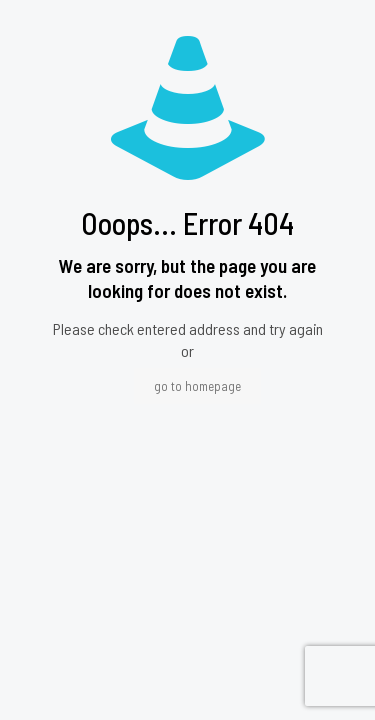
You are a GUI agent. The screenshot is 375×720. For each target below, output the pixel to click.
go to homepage (197, 386)
